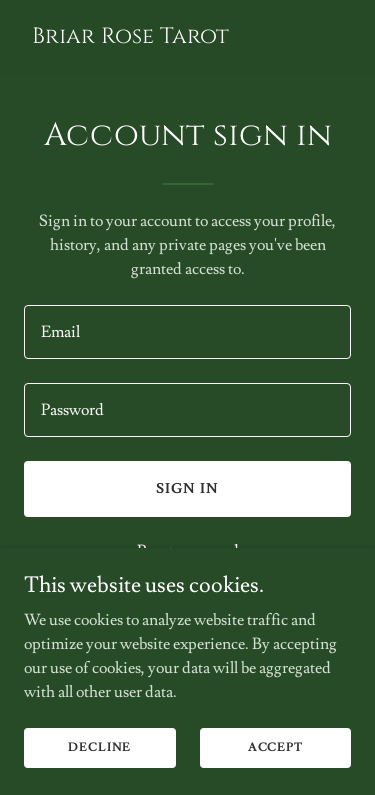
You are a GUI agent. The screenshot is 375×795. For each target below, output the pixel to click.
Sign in (187, 489)
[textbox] (187, 332)
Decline (99, 747)
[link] (130, 38)
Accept (275, 747)
